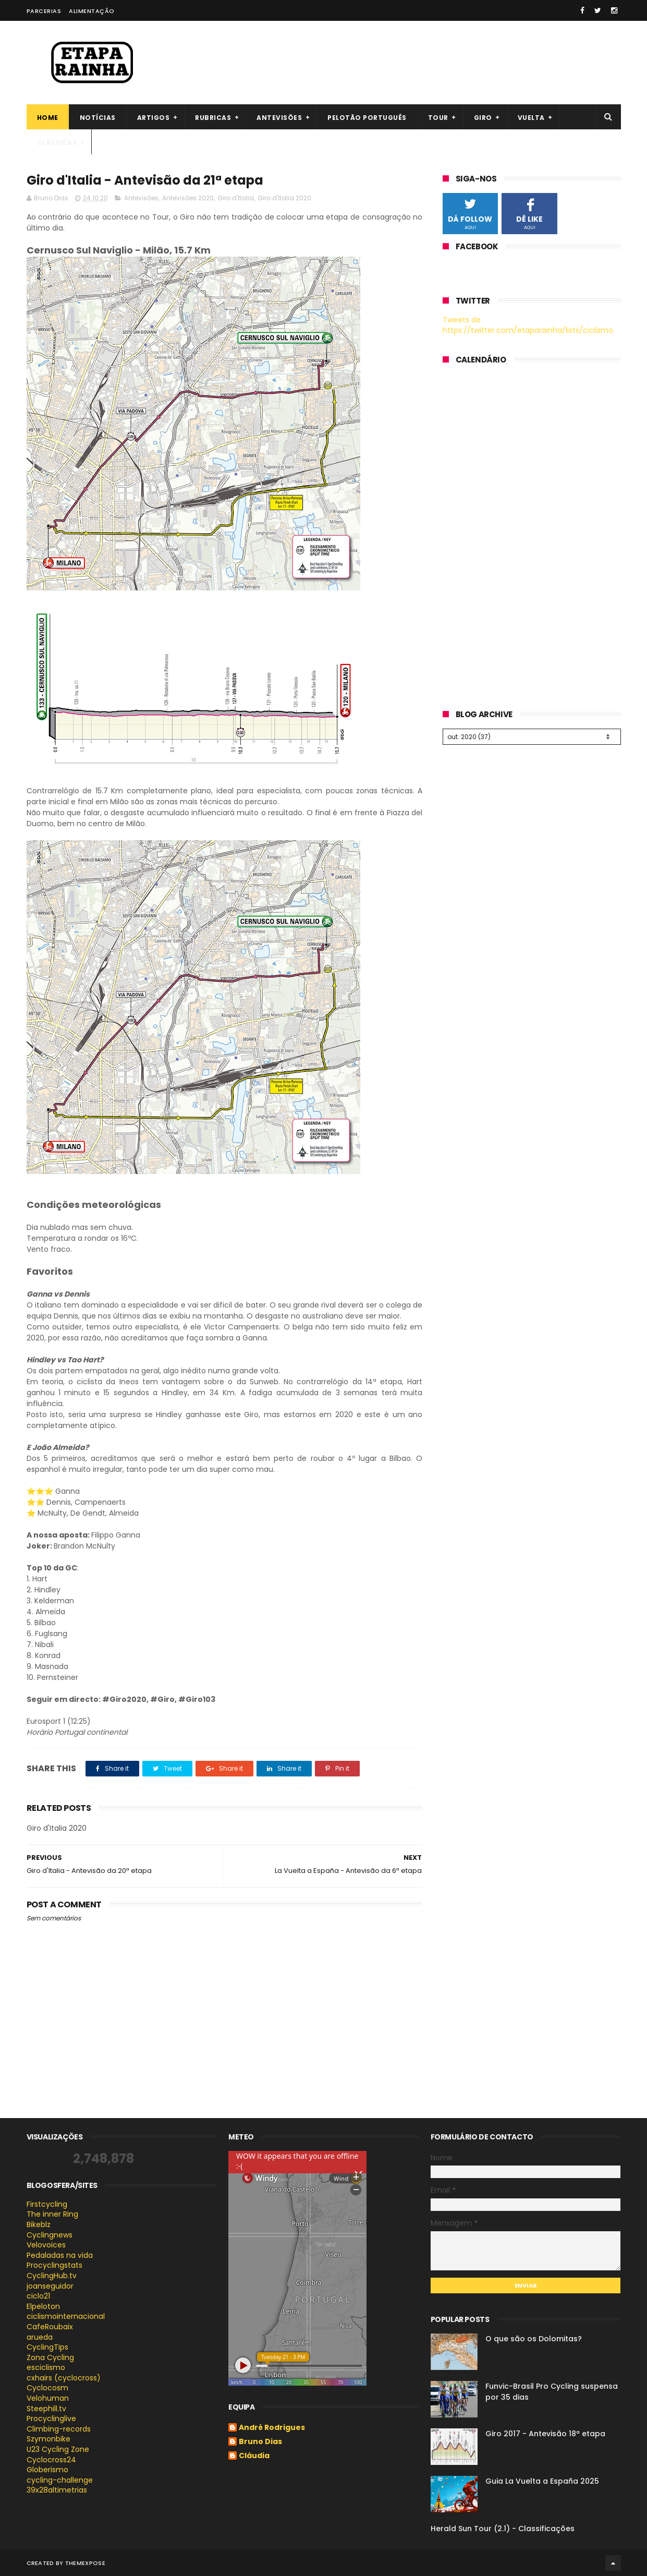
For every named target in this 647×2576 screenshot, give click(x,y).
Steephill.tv (46, 2408)
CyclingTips (47, 2347)
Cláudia (254, 2456)
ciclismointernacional (66, 2316)
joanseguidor (50, 2286)
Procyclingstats (54, 2265)
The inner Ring (52, 2214)
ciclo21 (38, 2296)
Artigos (153, 117)
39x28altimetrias (57, 2490)
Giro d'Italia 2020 (284, 197)
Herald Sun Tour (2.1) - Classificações (503, 2528)
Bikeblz (39, 2224)
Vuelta (531, 117)
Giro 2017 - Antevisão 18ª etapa (545, 2433)
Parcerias (44, 11)
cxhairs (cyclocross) (64, 2378)
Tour (438, 117)
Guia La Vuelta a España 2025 (542, 2481)
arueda (40, 2337)
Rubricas (213, 117)
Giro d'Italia (235, 197)
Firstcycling (47, 2204)
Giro (483, 117)
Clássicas (57, 142)
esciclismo (46, 2367)
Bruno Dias (260, 2442)
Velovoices (46, 2245)
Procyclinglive (51, 2418)
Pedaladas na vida (60, 2255)
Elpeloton (43, 2306)
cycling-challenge (60, 2480)
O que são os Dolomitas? (533, 2338)
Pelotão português (367, 117)
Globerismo (47, 2469)
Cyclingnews (49, 2235)
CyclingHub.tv (52, 2275)
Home (47, 117)
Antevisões (279, 117)
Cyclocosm (47, 2388)
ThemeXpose (85, 2563)
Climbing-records (59, 2429)
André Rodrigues (272, 2428)
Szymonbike (48, 2439)
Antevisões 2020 (188, 197)
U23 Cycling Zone (58, 2449)
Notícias (98, 117)
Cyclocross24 (51, 2459)
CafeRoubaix (50, 2326)
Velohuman (48, 2398)
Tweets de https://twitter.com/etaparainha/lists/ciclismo (528, 325)
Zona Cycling (50, 2357)
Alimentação (92, 11)
